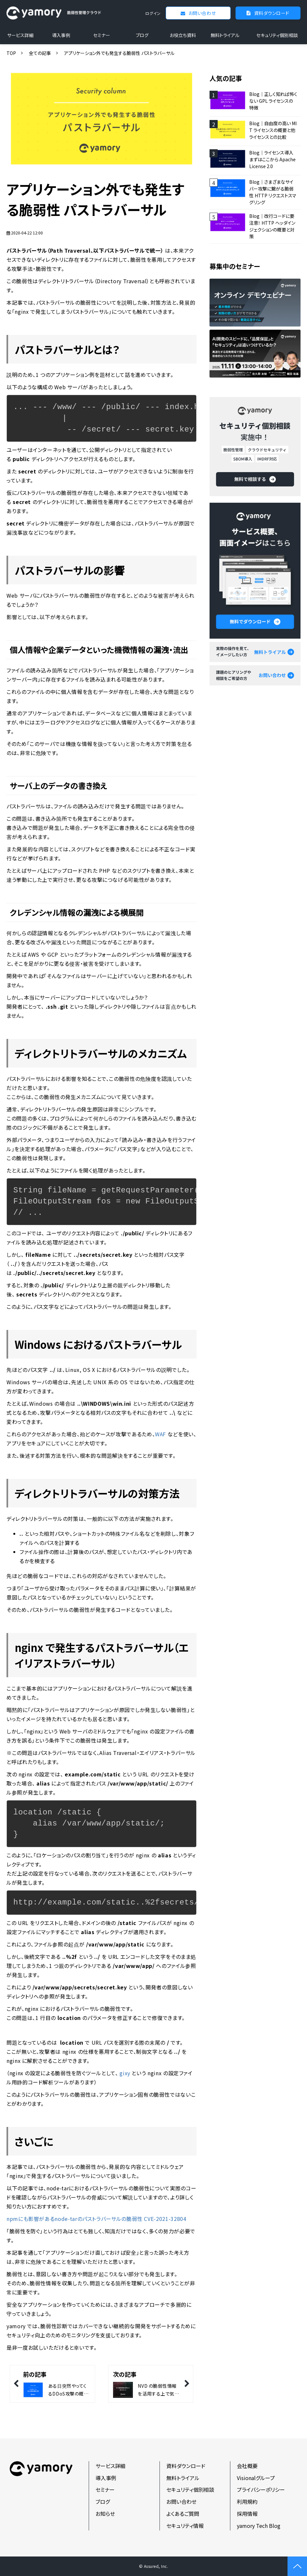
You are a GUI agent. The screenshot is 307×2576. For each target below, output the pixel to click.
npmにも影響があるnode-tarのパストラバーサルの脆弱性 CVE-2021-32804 (96, 2219)
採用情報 (247, 2513)
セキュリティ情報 (185, 2526)
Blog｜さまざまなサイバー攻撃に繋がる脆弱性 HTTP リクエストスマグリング (272, 192)
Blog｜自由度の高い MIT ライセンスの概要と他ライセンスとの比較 (273, 130)
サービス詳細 (20, 35)
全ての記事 (40, 53)
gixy (125, 2073)
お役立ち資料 (183, 35)
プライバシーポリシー (261, 2489)
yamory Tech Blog (258, 2526)
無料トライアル (225, 35)
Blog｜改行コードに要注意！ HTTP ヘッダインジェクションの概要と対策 (272, 226)
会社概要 (247, 2466)
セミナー (101, 35)
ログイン (153, 13)
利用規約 (247, 2501)
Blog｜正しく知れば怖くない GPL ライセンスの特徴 (273, 101)
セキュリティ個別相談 (277, 35)
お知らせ (105, 2513)
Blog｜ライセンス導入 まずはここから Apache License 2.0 (272, 159)
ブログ (142, 35)
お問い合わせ (202, 13)
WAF (160, 1434)
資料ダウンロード (271, 13)
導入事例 (61, 35)
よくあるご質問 (182, 2513)
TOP (11, 53)
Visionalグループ (256, 2478)
